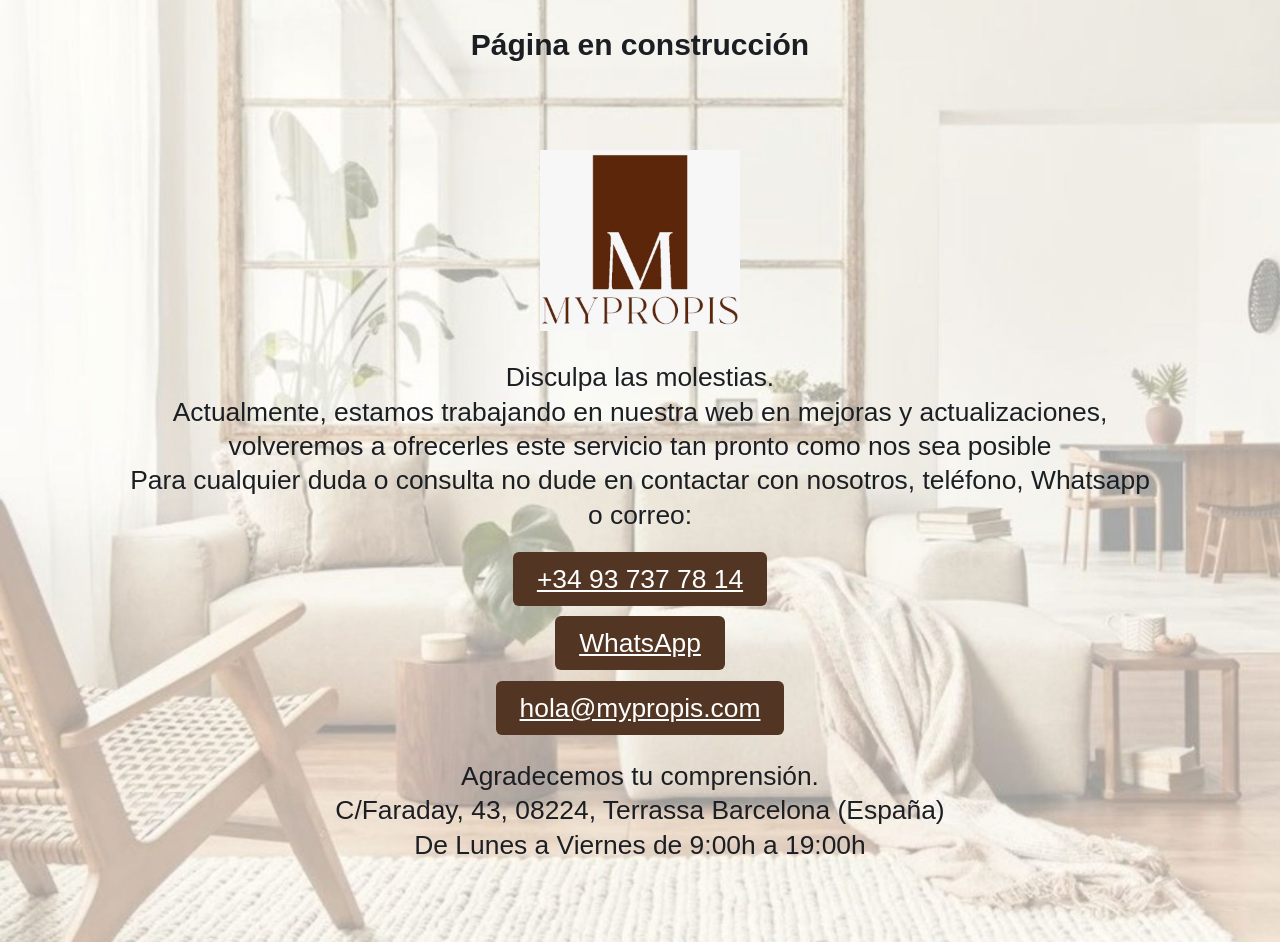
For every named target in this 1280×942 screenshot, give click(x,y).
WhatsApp (640, 643)
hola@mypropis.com (640, 708)
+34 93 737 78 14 (640, 579)
